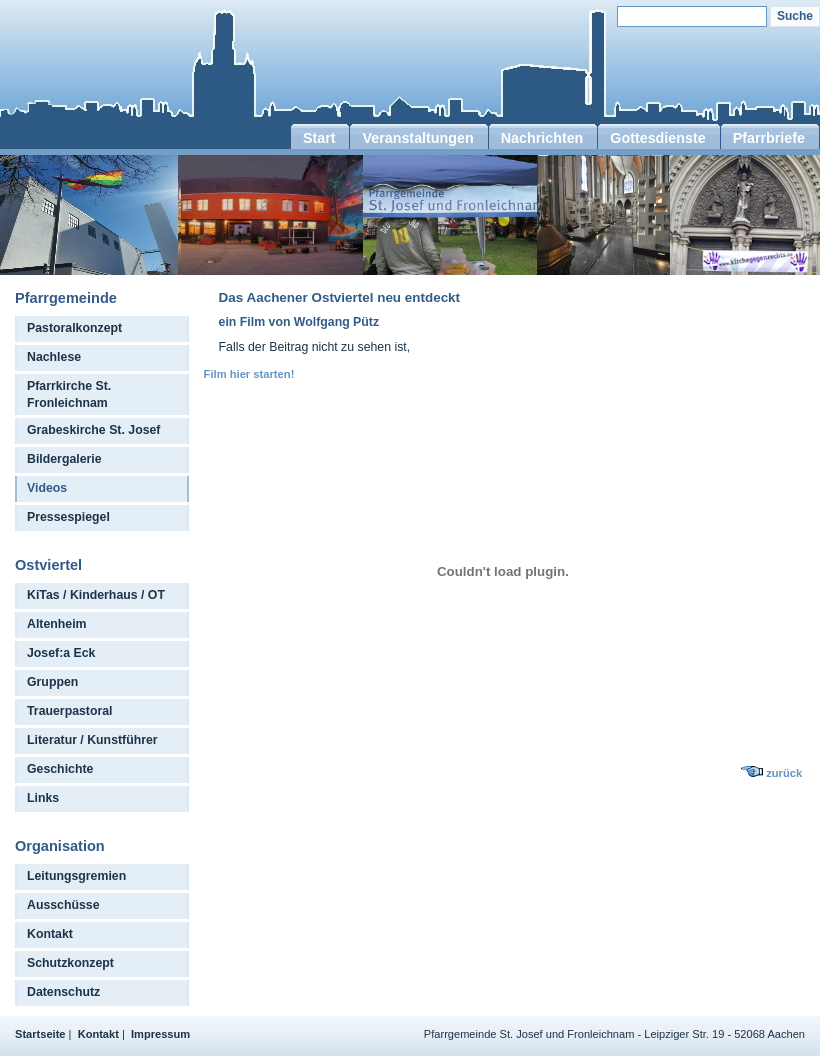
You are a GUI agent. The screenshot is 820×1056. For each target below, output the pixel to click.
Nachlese (54, 357)
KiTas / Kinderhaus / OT (96, 595)
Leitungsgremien (76, 876)
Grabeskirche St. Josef (93, 430)
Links (43, 798)
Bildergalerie (64, 459)
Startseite (40, 1034)
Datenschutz (63, 992)
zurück (784, 773)
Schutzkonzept (70, 963)
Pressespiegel (68, 517)
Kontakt (50, 934)
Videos (47, 488)
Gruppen (52, 682)
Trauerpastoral (70, 711)
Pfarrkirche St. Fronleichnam (69, 394)
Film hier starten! (249, 374)
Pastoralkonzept (74, 328)
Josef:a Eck (61, 653)
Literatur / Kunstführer (92, 740)
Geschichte (60, 769)
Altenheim (57, 624)
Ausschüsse (63, 905)
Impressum (160, 1034)
